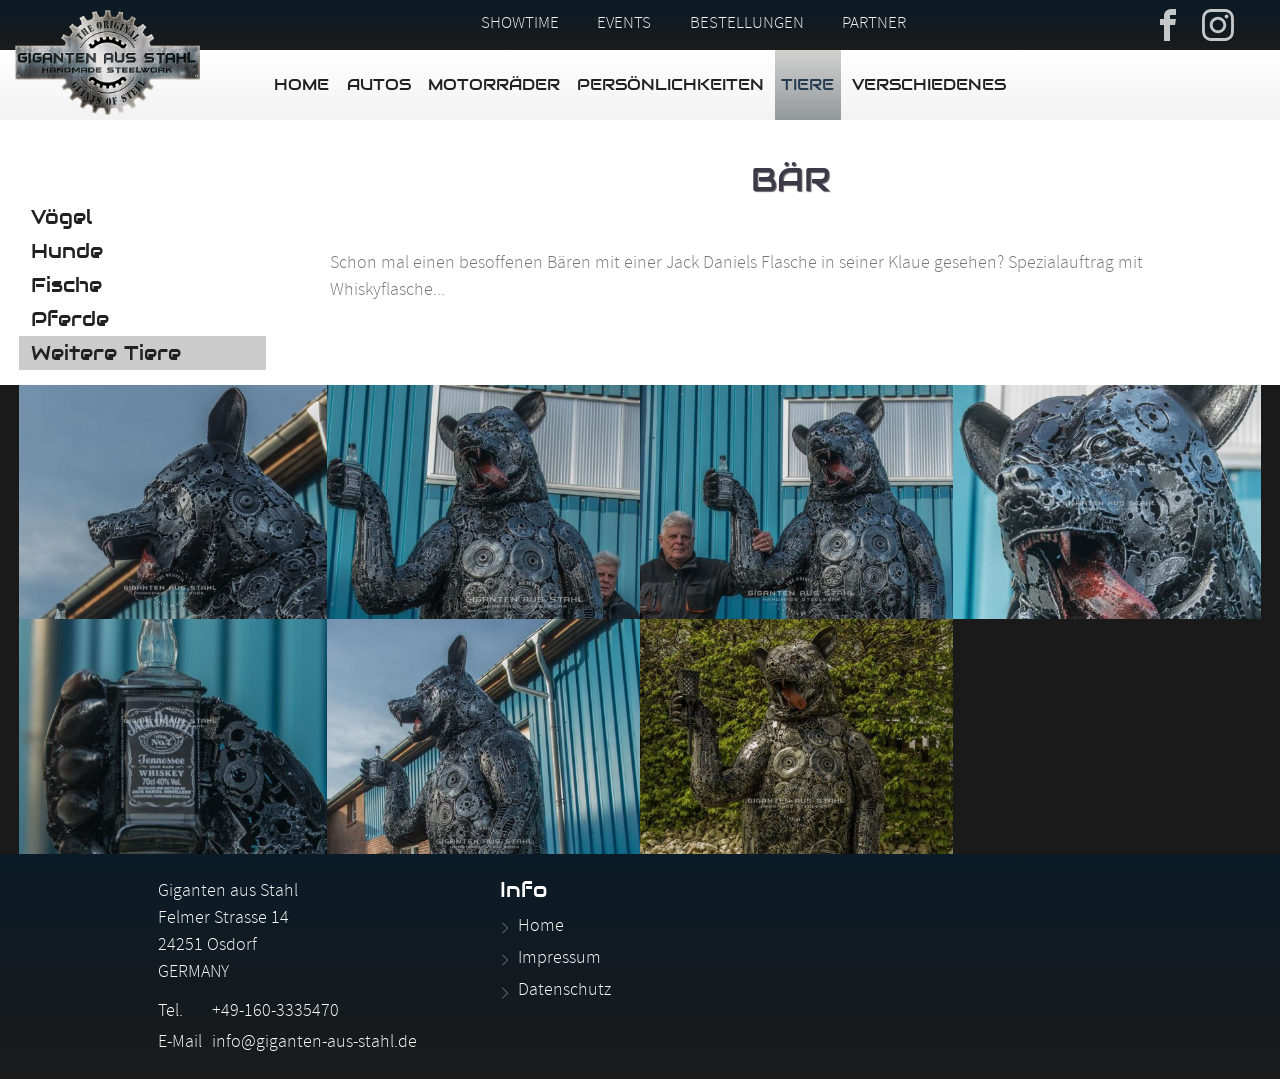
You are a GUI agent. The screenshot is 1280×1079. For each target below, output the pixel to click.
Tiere (807, 84)
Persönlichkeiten (670, 84)
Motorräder (494, 84)
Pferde (70, 319)
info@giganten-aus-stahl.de (314, 1043)
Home (301, 84)
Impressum (559, 959)
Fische (66, 285)
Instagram (1218, 23)
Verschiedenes (929, 84)
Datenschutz (564, 991)
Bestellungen (747, 25)
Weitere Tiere (106, 353)
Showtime (520, 25)
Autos (379, 84)
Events (624, 25)
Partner (874, 25)
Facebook (1168, 23)
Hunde (67, 251)
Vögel (61, 217)
